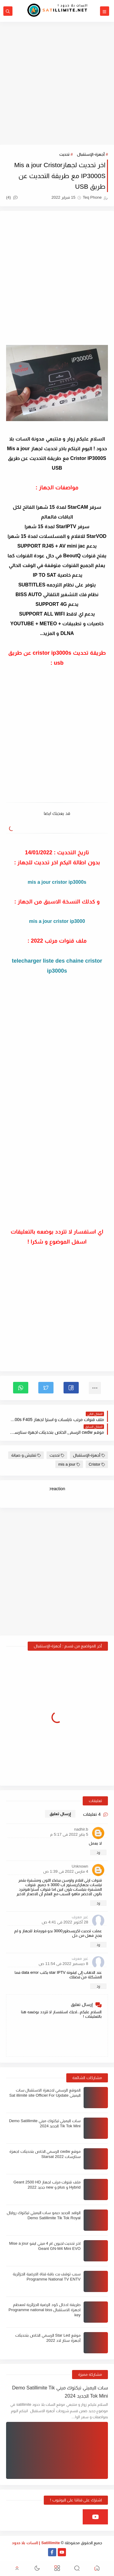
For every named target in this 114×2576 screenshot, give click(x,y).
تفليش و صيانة (26, 1455)
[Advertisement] (57, 83)
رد (98, 1852)
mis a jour (69, 1464)
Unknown (80, 1866)
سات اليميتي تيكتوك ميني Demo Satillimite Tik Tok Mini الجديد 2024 (60, 2392)
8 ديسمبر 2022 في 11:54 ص (63, 1963)
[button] (71, 1387)
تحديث (64, 154)
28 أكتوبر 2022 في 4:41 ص (65, 1922)
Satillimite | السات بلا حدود (36, 2543)
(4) (12, 197)
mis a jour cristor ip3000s (57, 882)
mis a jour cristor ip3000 (57, 921)
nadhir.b (81, 1829)
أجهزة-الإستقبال (90, 154)
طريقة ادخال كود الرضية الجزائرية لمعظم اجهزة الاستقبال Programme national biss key (45, 2309)
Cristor (97, 1464)
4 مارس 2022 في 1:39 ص (65, 1871)
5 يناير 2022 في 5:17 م (69, 1834)
